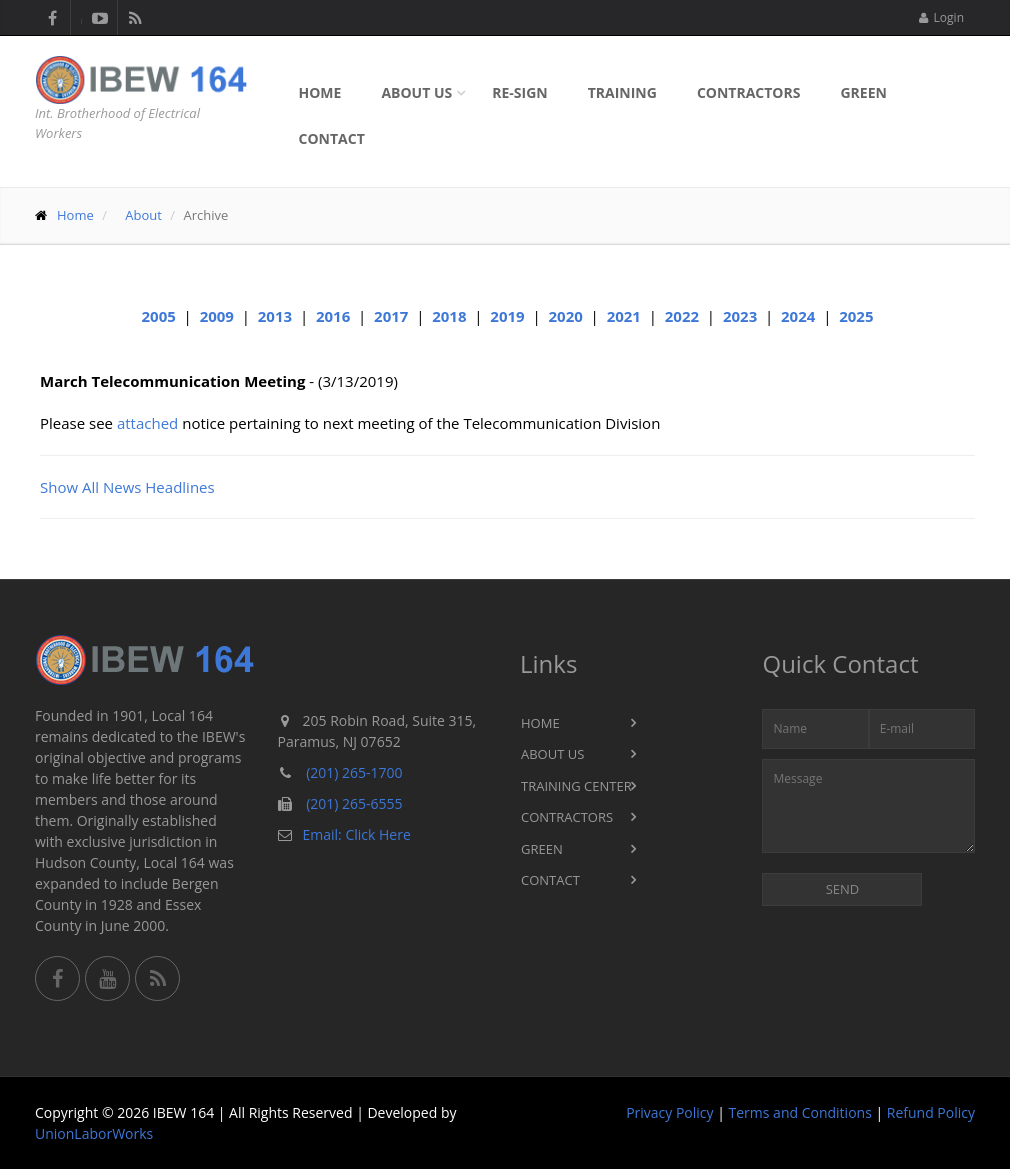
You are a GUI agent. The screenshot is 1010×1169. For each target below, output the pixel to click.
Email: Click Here (357, 834)
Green (863, 92)
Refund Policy (931, 1112)
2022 (682, 316)
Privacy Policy (669, 1112)
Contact (332, 138)
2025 (856, 316)
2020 (565, 316)
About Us (416, 92)
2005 (159, 316)
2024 (798, 316)
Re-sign (519, 92)
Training (622, 92)
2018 (449, 316)
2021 (624, 316)
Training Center (576, 786)
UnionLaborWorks (94, 1133)
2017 (391, 316)
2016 (333, 316)
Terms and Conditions (800, 1112)
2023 (740, 316)
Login (941, 17)
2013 (275, 316)
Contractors (749, 92)
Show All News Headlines (127, 487)
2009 (217, 316)
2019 (507, 316)
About (143, 215)
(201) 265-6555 (354, 803)
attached (147, 423)
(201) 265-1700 (354, 772)
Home (320, 92)
